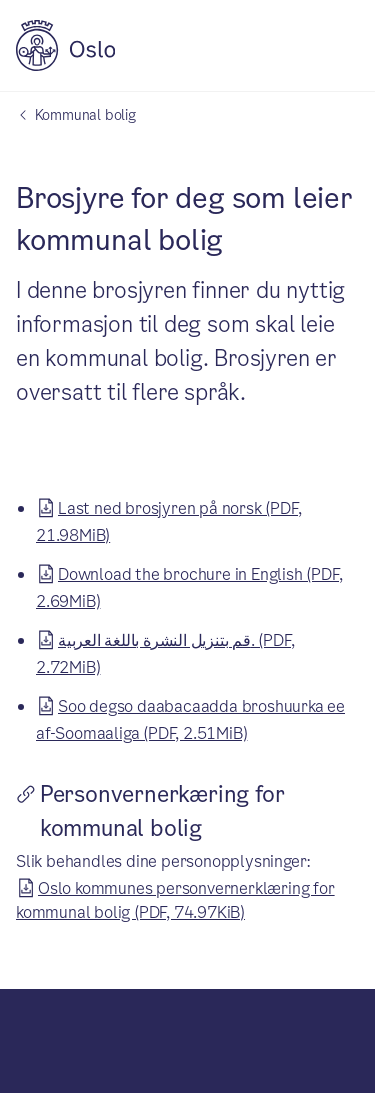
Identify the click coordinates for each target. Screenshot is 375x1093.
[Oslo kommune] (65, 65)
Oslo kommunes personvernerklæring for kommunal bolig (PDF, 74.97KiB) (175, 898)
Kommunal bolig (85, 115)
